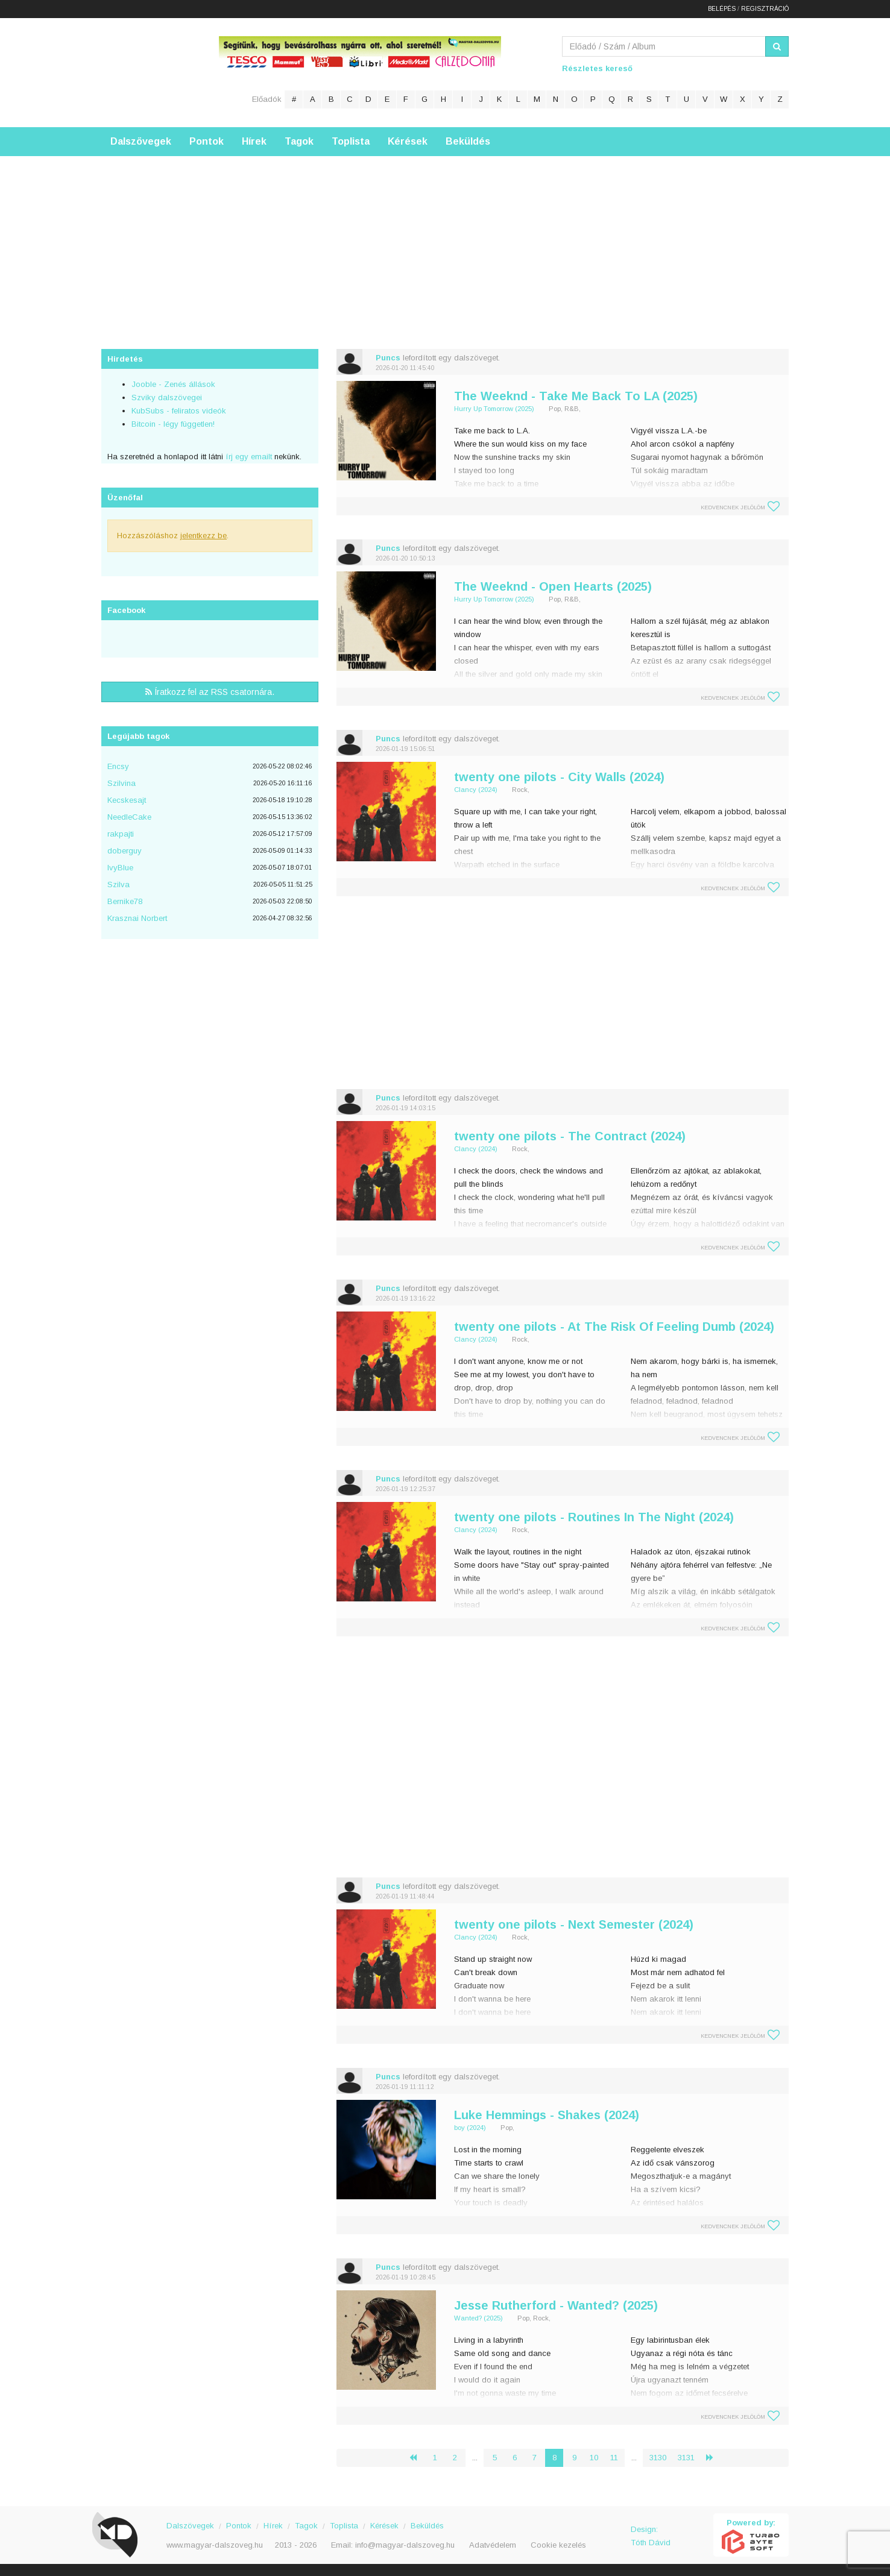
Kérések (408, 141)
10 (594, 2457)
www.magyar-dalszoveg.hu (214, 2544)
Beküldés (468, 141)
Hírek (254, 141)
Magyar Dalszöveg (149, 72)
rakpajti (120, 833)
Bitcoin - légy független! (173, 424)
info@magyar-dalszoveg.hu (405, 2544)
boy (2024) (470, 2127)
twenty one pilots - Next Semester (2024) (573, 1924)
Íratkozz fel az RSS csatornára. (209, 692)
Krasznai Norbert (137, 918)
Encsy (118, 766)
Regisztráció (765, 8)
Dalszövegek (140, 141)
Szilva (118, 884)
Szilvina (121, 783)
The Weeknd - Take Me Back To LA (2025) (576, 396)
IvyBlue (120, 867)
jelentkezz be (203, 535)
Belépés (722, 8)
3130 (657, 2457)
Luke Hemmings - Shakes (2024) (546, 2115)
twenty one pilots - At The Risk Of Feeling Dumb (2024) (614, 1326)
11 (614, 2457)
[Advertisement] (445, 240)
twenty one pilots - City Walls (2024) (559, 777)
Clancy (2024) (475, 789)
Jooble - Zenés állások (173, 384)
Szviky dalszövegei (166, 397)
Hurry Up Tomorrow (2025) (494, 408)
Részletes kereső (597, 68)
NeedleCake (129, 816)
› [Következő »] (714, 2457)
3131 (686, 2457)
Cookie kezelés (558, 2544)
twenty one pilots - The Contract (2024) (570, 1136)
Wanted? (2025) (478, 2318)
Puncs (388, 357)
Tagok (299, 141)
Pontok (206, 141)
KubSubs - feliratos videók (178, 410)
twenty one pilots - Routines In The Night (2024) (594, 1517)
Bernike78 (124, 901)
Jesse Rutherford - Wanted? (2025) (556, 2305)
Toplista (351, 141)
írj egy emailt (247, 456)
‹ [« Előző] (418, 2457)
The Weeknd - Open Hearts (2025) (553, 586)
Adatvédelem (492, 2544)
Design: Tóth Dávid (651, 2536)
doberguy (124, 850)
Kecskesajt (126, 800)
